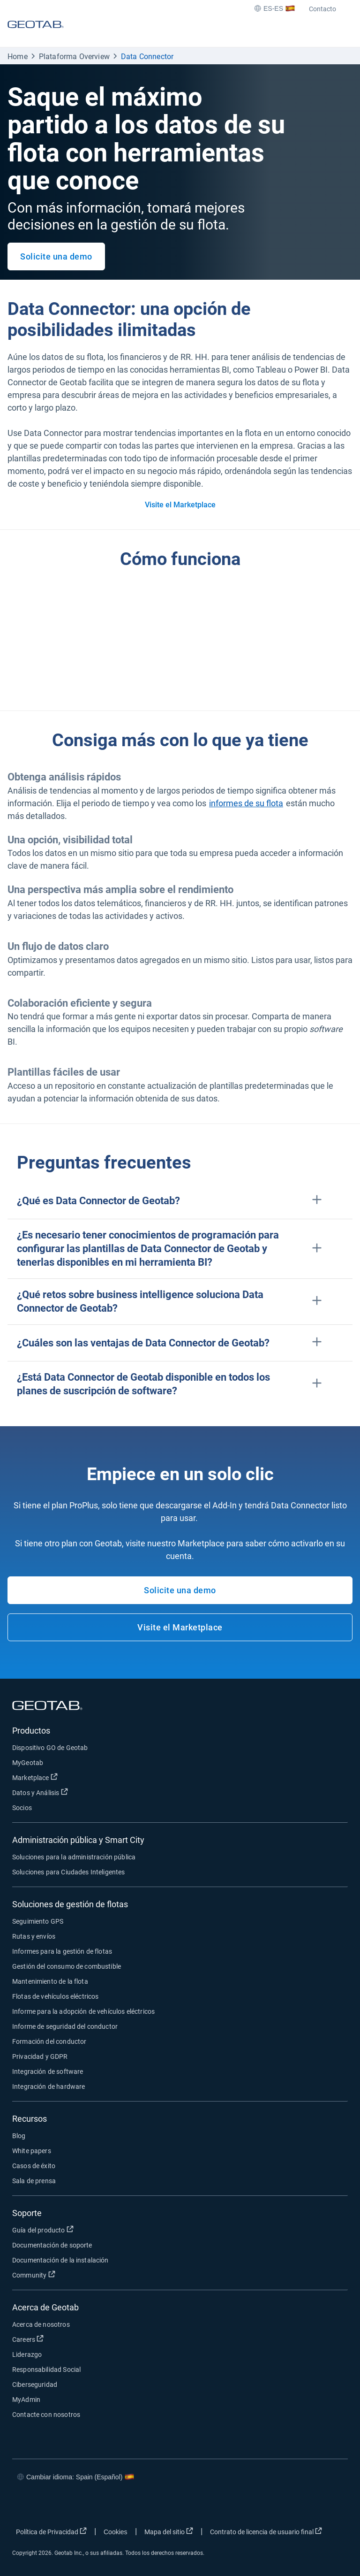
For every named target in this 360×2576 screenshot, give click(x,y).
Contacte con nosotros (46, 2414)
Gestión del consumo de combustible (66, 1966)
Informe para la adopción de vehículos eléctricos (83, 2011)
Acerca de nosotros (41, 2324)
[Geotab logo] (36, 33)
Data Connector (147, 56)
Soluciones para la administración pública (73, 1857)
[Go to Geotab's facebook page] (21, 2504)
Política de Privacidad (51, 2531)
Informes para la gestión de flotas (62, 1951)
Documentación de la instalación (60, 2260)
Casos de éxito (33, 2166)
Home (18, 56)
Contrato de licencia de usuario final (266, 2531)
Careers (28, 2339)
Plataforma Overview (74, 56)
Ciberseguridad (34, 2384)
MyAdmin (26, 2399)
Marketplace (35, 1777)
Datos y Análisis (40, 1792)
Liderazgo (27, 2354)
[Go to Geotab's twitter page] (49, 2504)
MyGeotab (27, 1762)
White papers (31, 2151)
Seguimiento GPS (37, 1921)
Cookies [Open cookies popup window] (116, 2532)
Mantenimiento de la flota (50, 1981)
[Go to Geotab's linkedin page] (77, 2504)
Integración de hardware (48, 2086)
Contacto (322, 9)
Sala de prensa (34, 2181)
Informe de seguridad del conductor (65, 2026)
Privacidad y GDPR (40, 2056)
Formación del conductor (49, 2041)
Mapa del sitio (168, 2531)
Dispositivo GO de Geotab (50, 1747)
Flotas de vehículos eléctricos (55, 1996)
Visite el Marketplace (180, 504)
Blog (19, 2136)
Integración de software (47, 2071)
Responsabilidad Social (46, 2369)
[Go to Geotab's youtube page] (106, 2504)
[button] (180, 1201)
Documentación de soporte (52, 2245)
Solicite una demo (56, 256)
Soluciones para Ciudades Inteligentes (68, 1872)
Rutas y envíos (33, 1936)
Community (33, 2274)
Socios (22, 1808)
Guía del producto (43, 2229)
